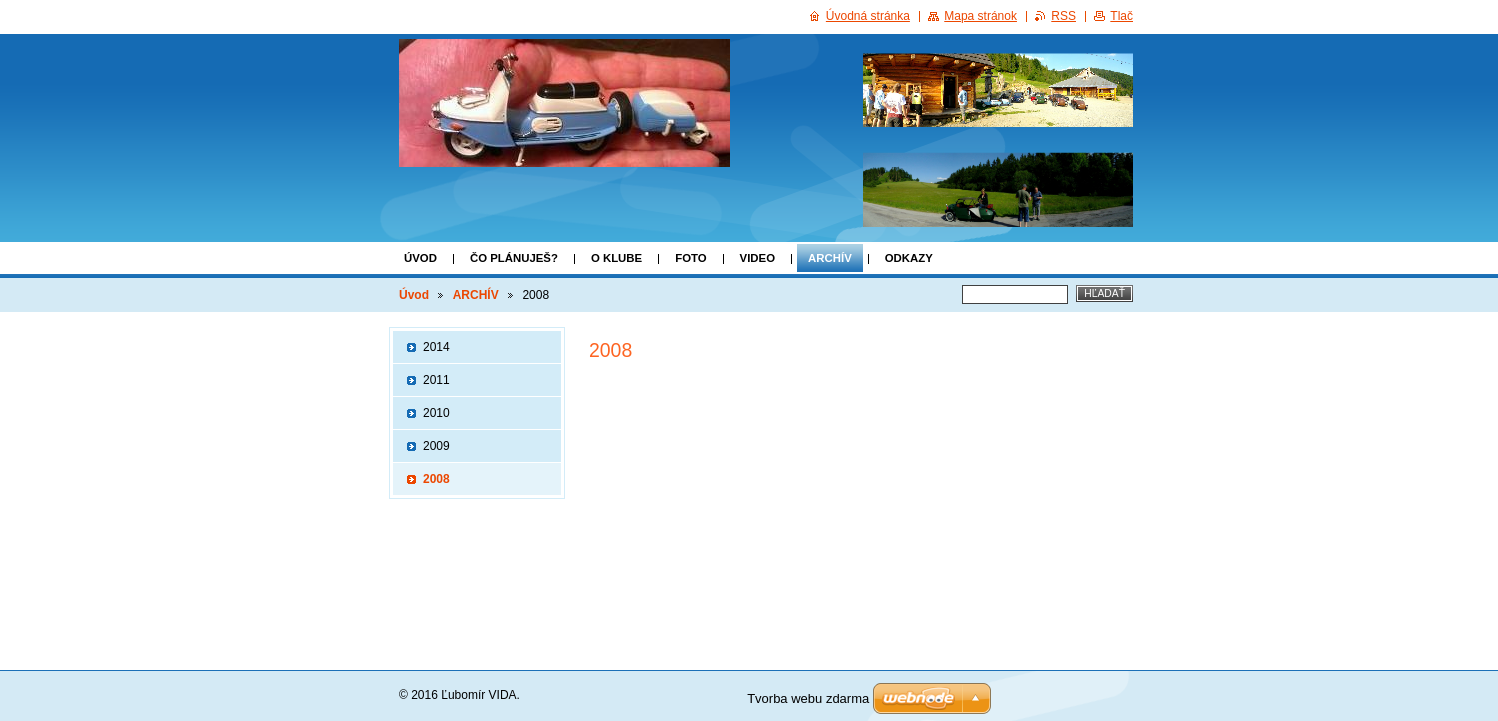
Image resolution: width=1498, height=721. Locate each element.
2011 (436, 380)
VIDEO (757, 258)
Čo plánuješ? (514, 258)
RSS (1063, 16)
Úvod (420, 258)
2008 (436, 479)
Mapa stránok (980, 16)
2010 (436, 413)
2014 (436, 347)
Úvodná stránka (868, 16)
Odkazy (909, 258)
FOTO (690, 258)
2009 (436, 446)
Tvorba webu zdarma (808, 698)
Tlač (1121, 16)
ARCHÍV (830, 258)
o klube (616, 258)
